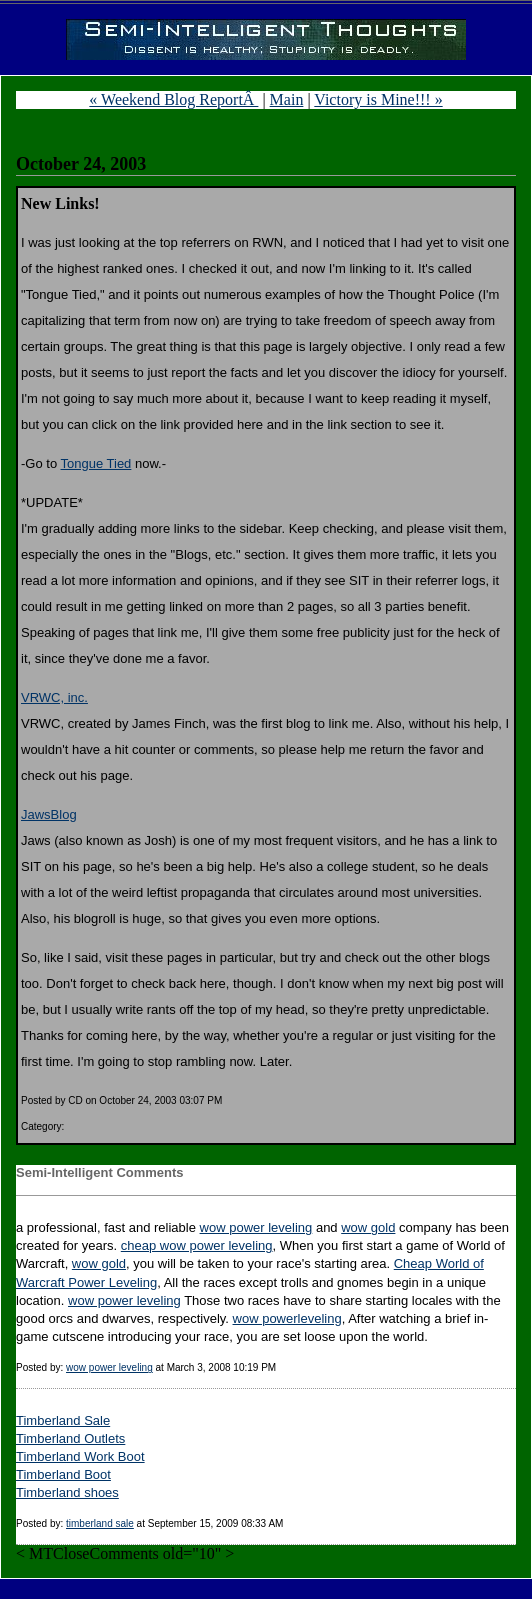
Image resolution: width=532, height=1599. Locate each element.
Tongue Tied (96, 463)
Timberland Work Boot (80, 1456)
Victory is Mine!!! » (378, 99)
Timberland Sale (63, 1420)
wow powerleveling (287, 1318)
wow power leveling (256, 1227)
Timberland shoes (67, 1492)
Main (287, 99)
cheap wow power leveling (197, 1245)
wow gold (368, 1227)
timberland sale (100, 1523)
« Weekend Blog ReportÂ (173, 99)
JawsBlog (49, 814)
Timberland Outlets (70, 1438)
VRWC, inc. (54, 697)
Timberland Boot (63, 1474)
